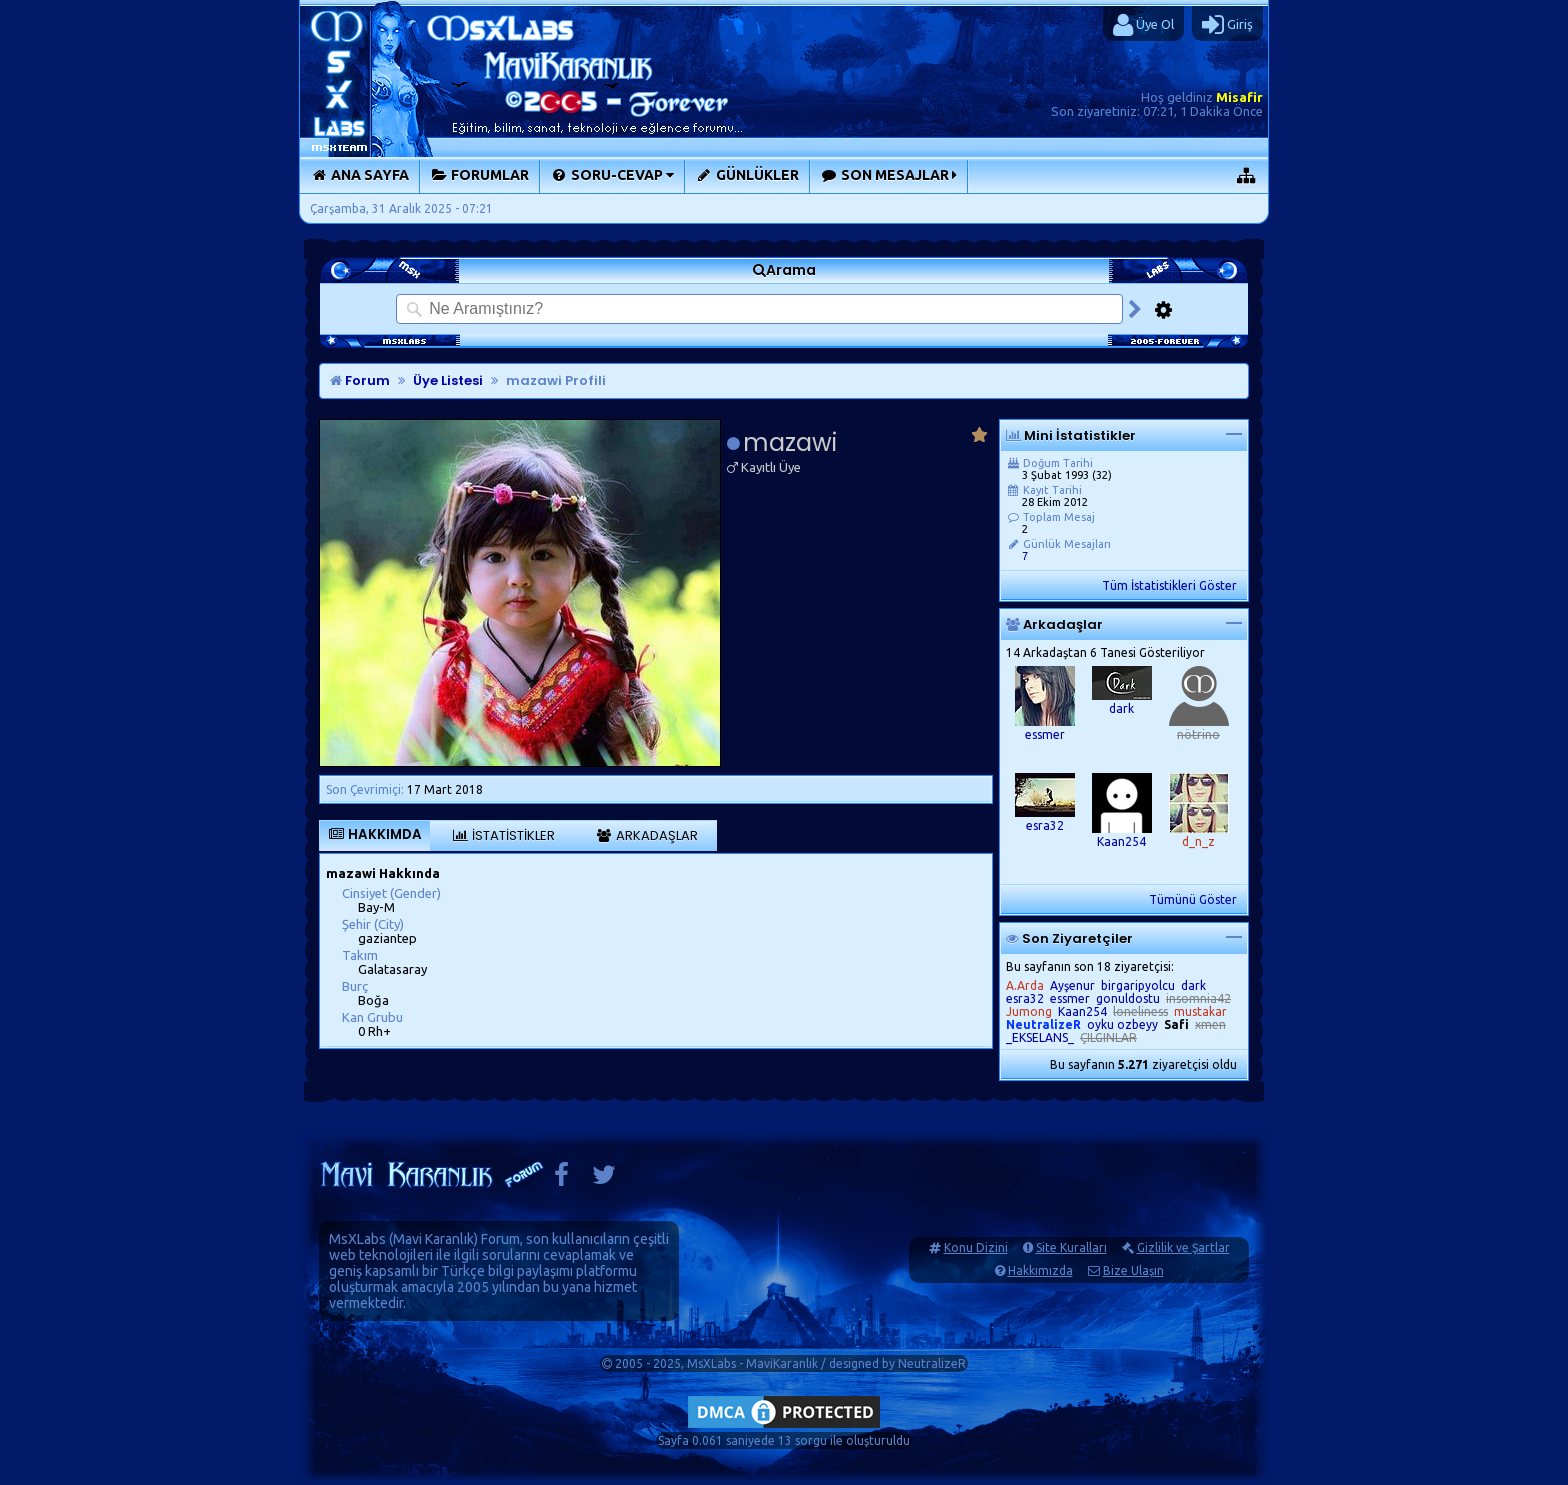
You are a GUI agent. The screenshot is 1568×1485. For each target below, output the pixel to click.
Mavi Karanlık (433, 1239)
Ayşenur (1072, 985)
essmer (1045, 734)
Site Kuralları (1071, 1247)
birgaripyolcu (1138, 985)
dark (1121, 708)
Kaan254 (1121, 841)
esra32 (1045, 825)
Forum (360, 380)
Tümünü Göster (1193, 899)
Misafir (1239, 97)
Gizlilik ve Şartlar (1183, 1247)
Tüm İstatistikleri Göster (1169, 585)
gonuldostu (1128, 998)
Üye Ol (1143, 25)
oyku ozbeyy (1122, 1024)
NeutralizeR (932, 1363)
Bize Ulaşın (1133, 1270)
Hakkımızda (1040, 1270)
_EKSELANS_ (1040, 1037)
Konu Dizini (976, 1247)
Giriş (1227, 25)
